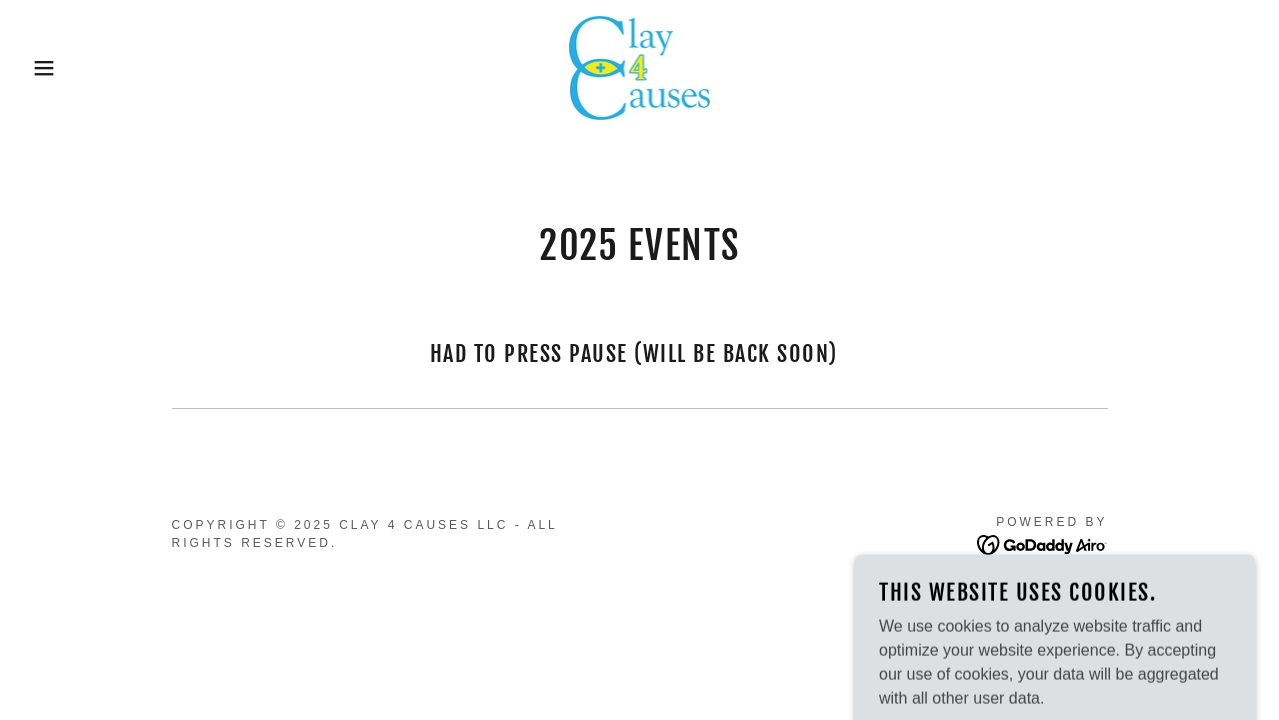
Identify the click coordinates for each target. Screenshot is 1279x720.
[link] (640, 66)
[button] (64, 68)
